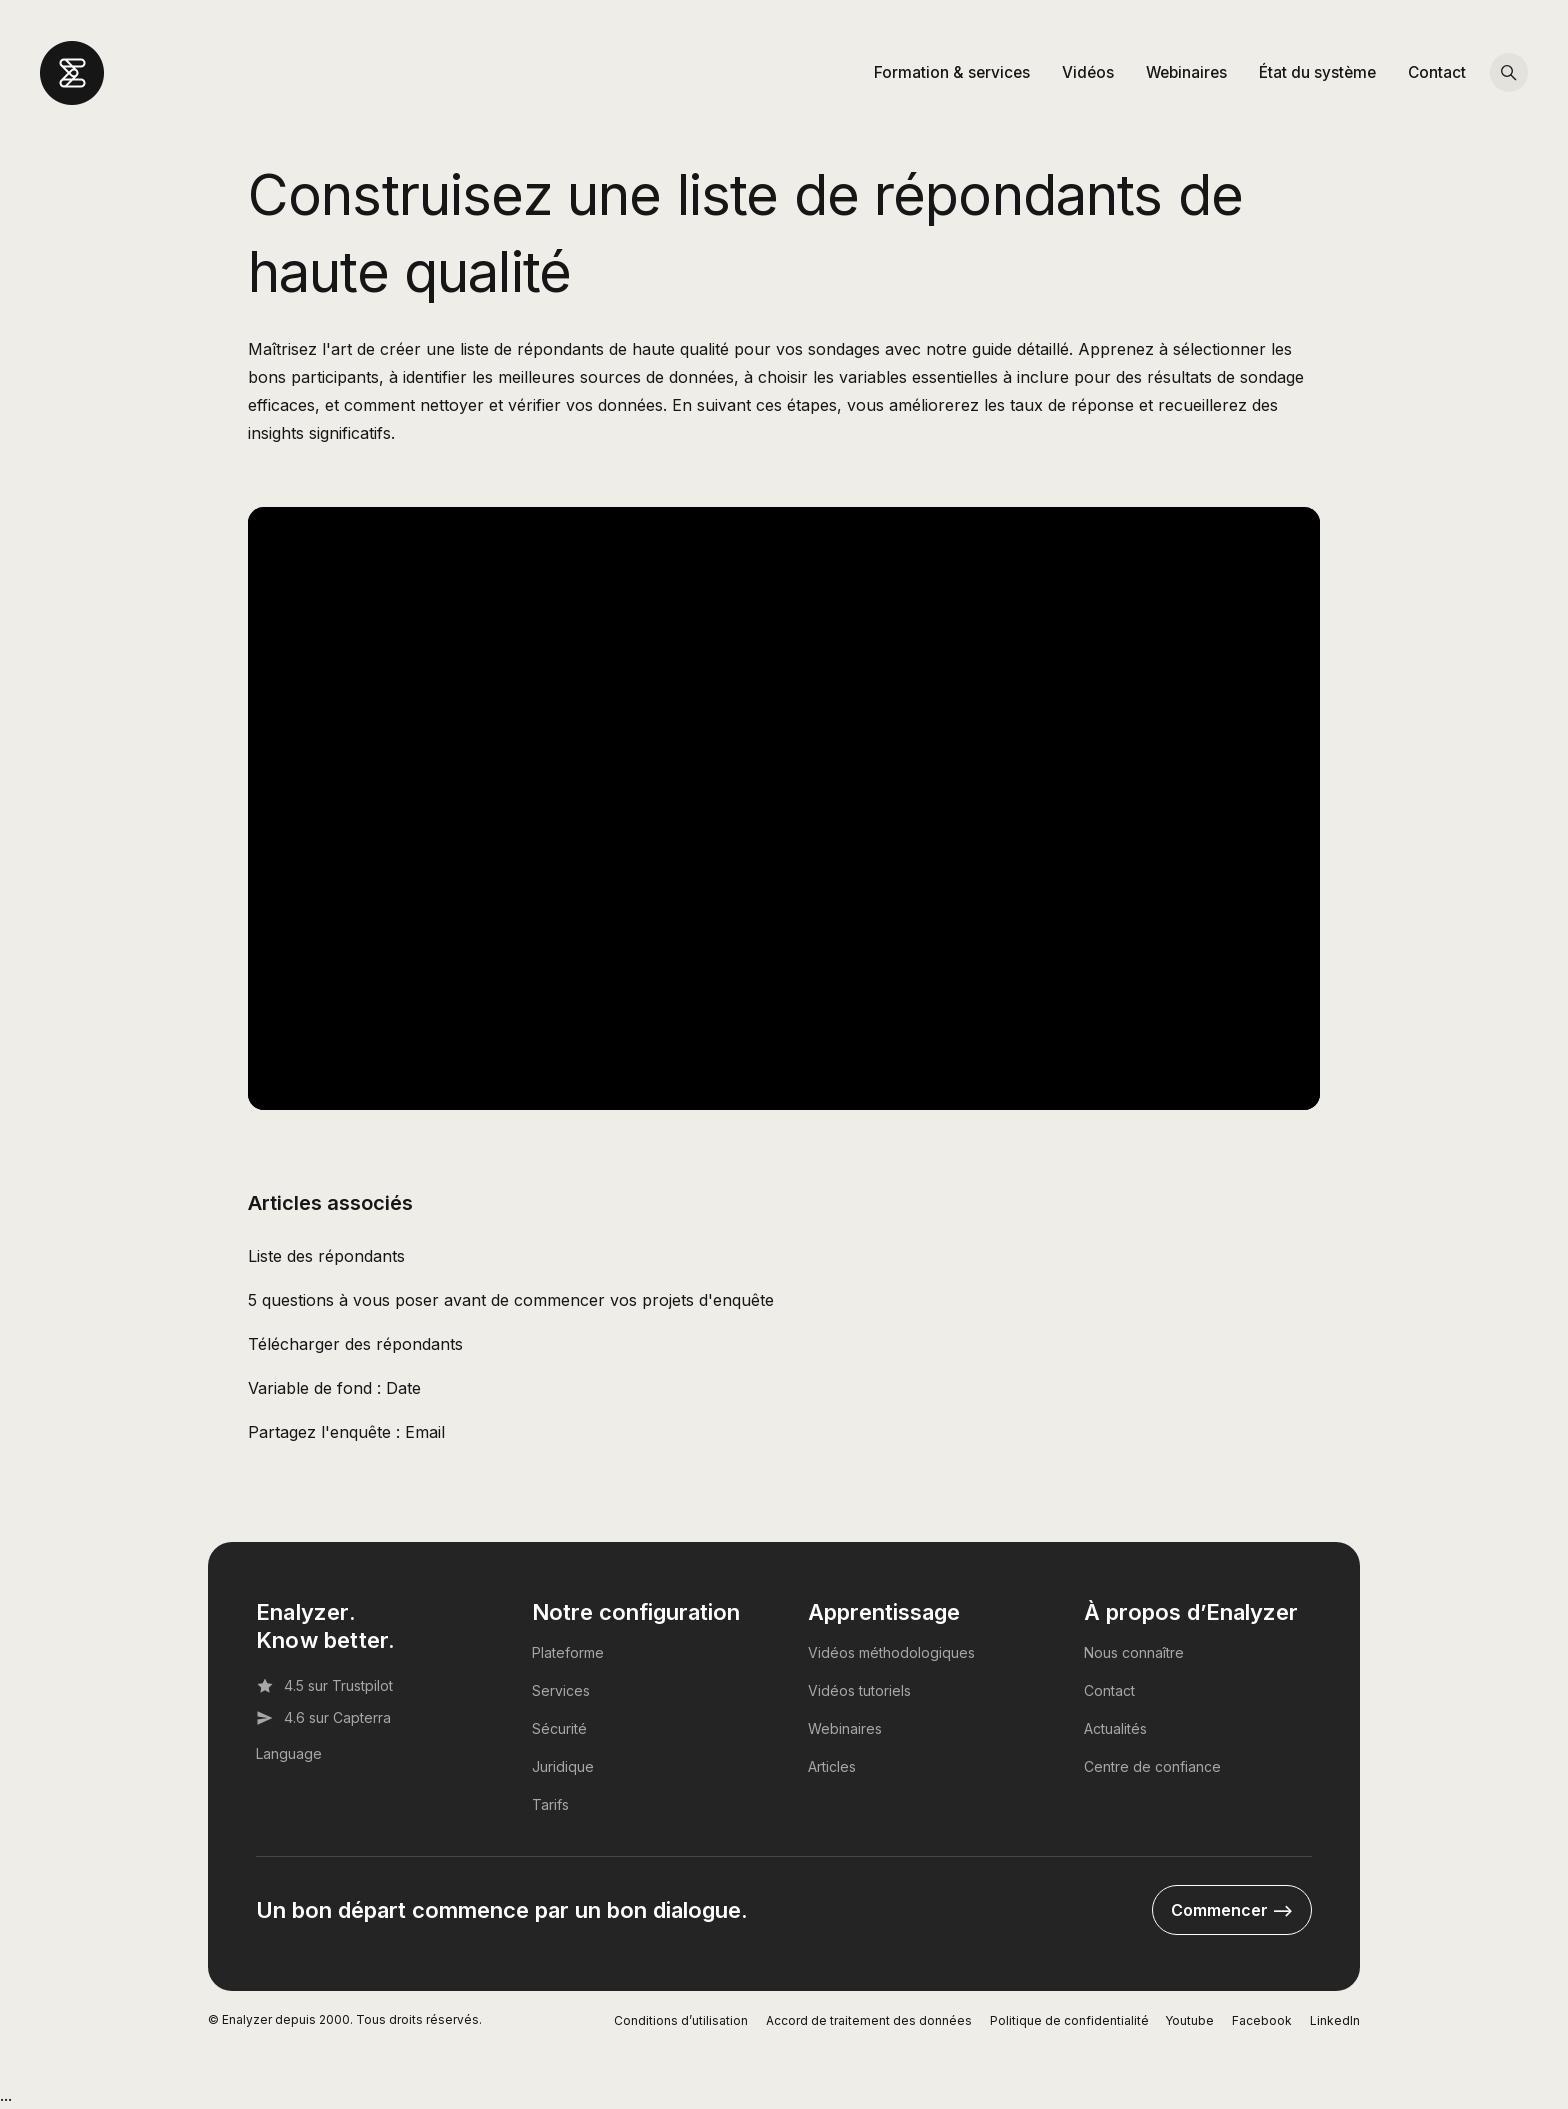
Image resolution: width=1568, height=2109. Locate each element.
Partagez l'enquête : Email (346, 1432)
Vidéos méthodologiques (891, 1652)
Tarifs (550, 1804)
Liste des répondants (326, 1256)
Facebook (1262, 2020)
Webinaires (1186, 72)
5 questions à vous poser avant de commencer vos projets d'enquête (511, 1300)
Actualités (1115, 1728)
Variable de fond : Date (334, 1388)
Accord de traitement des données (869, 2020)
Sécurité (559, 1728)
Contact (1437, 72)
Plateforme (568, 1652)
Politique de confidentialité (1069, 2020)
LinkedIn (1335, 2020)
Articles (832, 1766)
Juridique (563, 1766)
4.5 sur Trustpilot (324, 1686)
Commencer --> (1232, 1910)
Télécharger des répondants (355, 1344)
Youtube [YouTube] (1189, 2020)
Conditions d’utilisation (681, 2020)
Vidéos (1088, 72)
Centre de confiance (1152, 1766)
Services (561, 1690)
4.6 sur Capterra (323, 1718)
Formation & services (952, 72)
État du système (1317, 72)
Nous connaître (1134, 1652)
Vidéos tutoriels (859, 1690)
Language (289, 1753)
